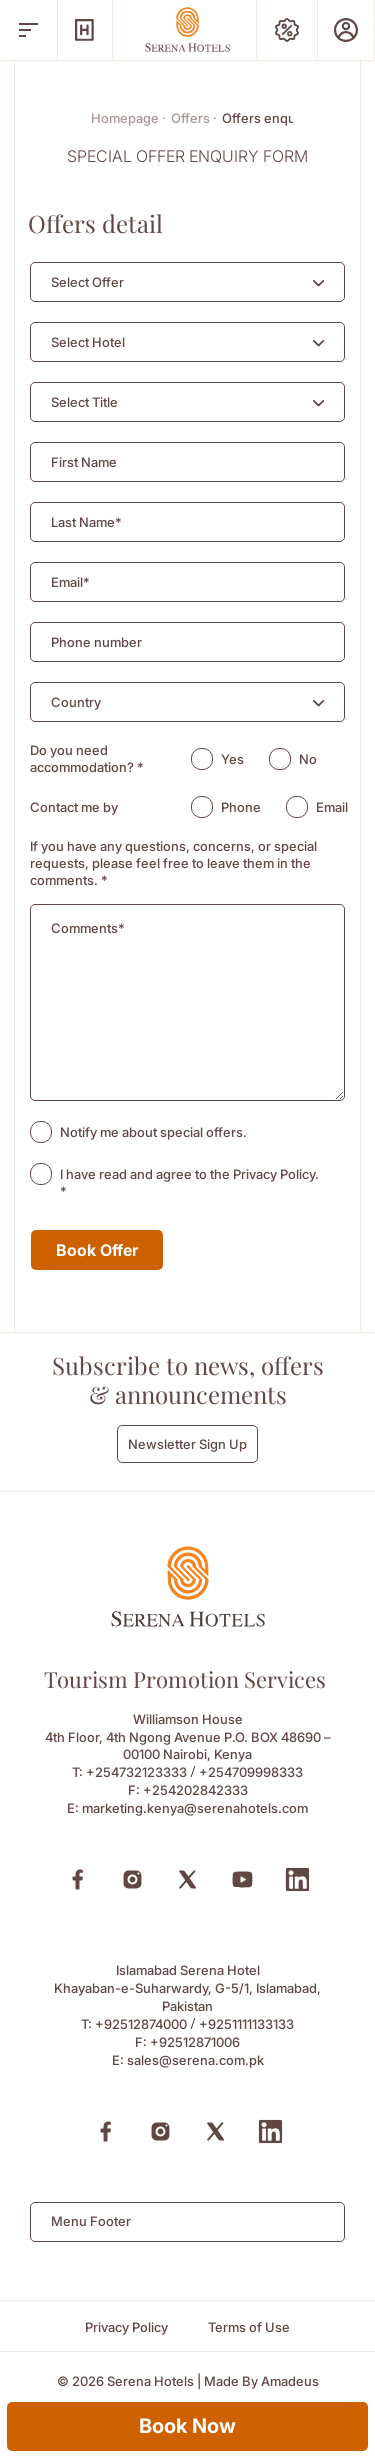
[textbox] (87, 282)
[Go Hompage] (188, 29)
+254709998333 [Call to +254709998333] (251, 1772)
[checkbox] (41, 1132)
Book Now (187, 2426)
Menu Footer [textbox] (91, 2221)
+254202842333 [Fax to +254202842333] (195, 1790)
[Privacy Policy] (126, 2327)
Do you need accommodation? (87, 758)
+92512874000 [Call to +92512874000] (141, 2024)
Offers (194, 118)
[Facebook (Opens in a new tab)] (77, 1879)
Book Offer (97, 1250)
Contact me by (74, 807)
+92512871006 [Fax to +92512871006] (195, 2042)
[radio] (202, 759)
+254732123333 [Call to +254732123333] (136, 1772)
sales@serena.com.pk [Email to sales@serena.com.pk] (195, 2060)
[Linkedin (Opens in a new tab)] (297, 1879)
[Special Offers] (287, 30)
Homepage (128, 118)
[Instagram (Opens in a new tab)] (132, 1879)
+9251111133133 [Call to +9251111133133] (246, 2024)
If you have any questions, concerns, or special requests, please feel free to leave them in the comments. (173, 863)
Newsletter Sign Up (187, 1444)
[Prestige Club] (346, 30)
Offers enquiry (266, 118)
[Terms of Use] (249, 2327)
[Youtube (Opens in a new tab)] (242, 1879)
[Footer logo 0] (188, 1621)
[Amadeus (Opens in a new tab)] (290, 2381)
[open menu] (28, 30)
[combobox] (187, 282)
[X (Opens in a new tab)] (187, 1879)
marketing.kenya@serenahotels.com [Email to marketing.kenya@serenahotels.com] (195, 1808)
